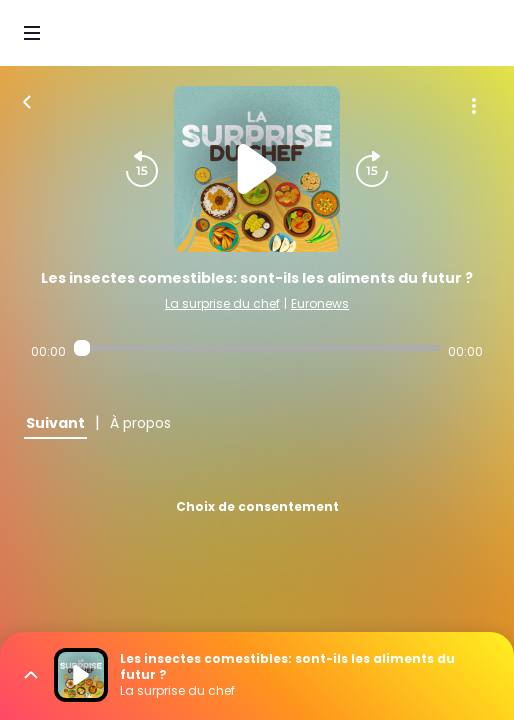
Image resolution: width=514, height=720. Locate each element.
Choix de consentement (257, 506)
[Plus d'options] (474, 106)
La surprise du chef (222, 303)
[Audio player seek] (256, 348)
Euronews (320, 303)
